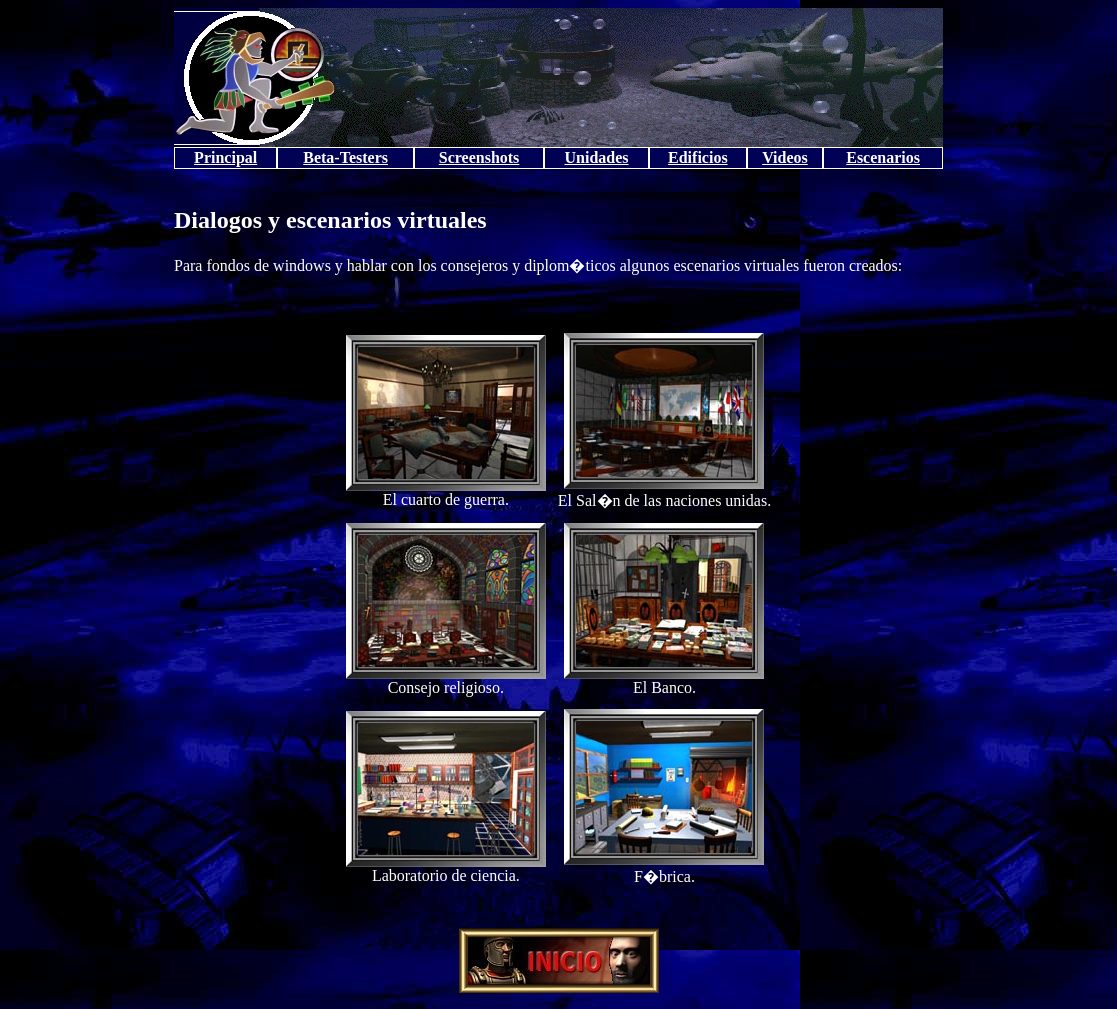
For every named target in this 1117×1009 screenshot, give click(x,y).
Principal (225, 157)
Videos (785, 157)
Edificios (698, 157)
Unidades (597, 157)
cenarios (891, 157)
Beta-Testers (345, 157)
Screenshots (479, 157)
